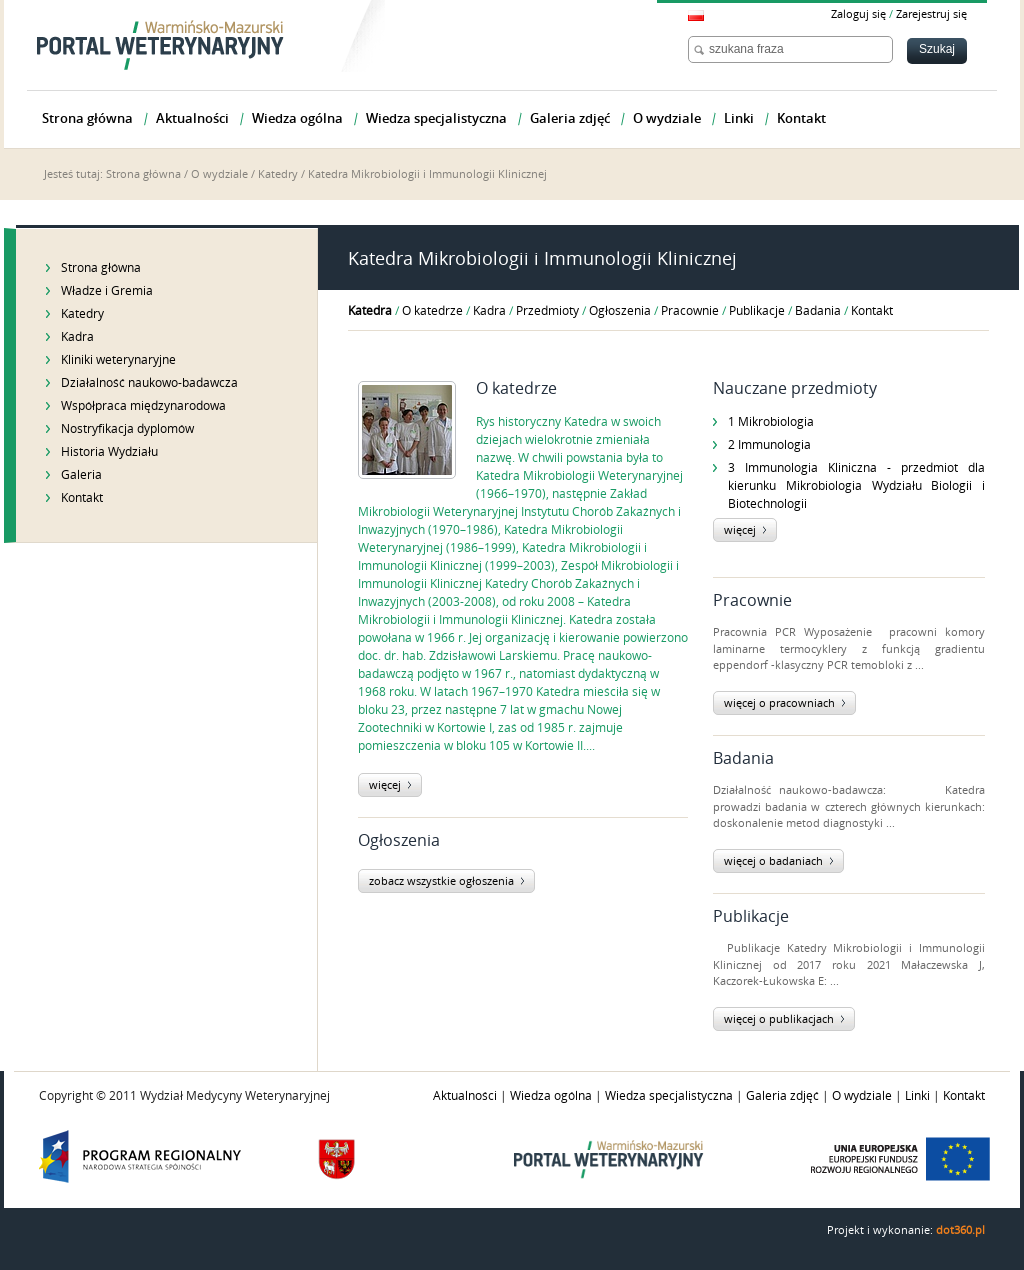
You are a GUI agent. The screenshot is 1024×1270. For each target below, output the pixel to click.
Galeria (81, 475)
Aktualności (465, 1096)
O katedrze (432, 311)
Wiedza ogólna (551, 1096)
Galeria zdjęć (782, 1096)
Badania (818, 311)
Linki (917, 1096)
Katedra (370, 311)
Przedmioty (547, 311)
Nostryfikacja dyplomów (127, 429)
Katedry (278, 174)
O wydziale (219, 174)
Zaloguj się (858, 14)
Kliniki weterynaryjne (118, 360)
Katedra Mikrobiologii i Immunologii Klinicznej (427, 174)
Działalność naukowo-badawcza (149, 383)
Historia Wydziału (109, 452)
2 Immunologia (769, 445)
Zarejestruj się (931, 14)
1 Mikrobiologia (771, 422)
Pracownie (690, 311)
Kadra (77, 337)
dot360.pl (960, 1230)
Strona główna (143, 174)
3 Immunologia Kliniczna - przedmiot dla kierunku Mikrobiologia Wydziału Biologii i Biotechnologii (856, 486)
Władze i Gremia (107, 291)
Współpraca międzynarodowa (143, 406)
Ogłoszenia (620, 311)
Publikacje (757, 311)
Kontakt (82, 498)
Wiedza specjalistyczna (669, 1096)
